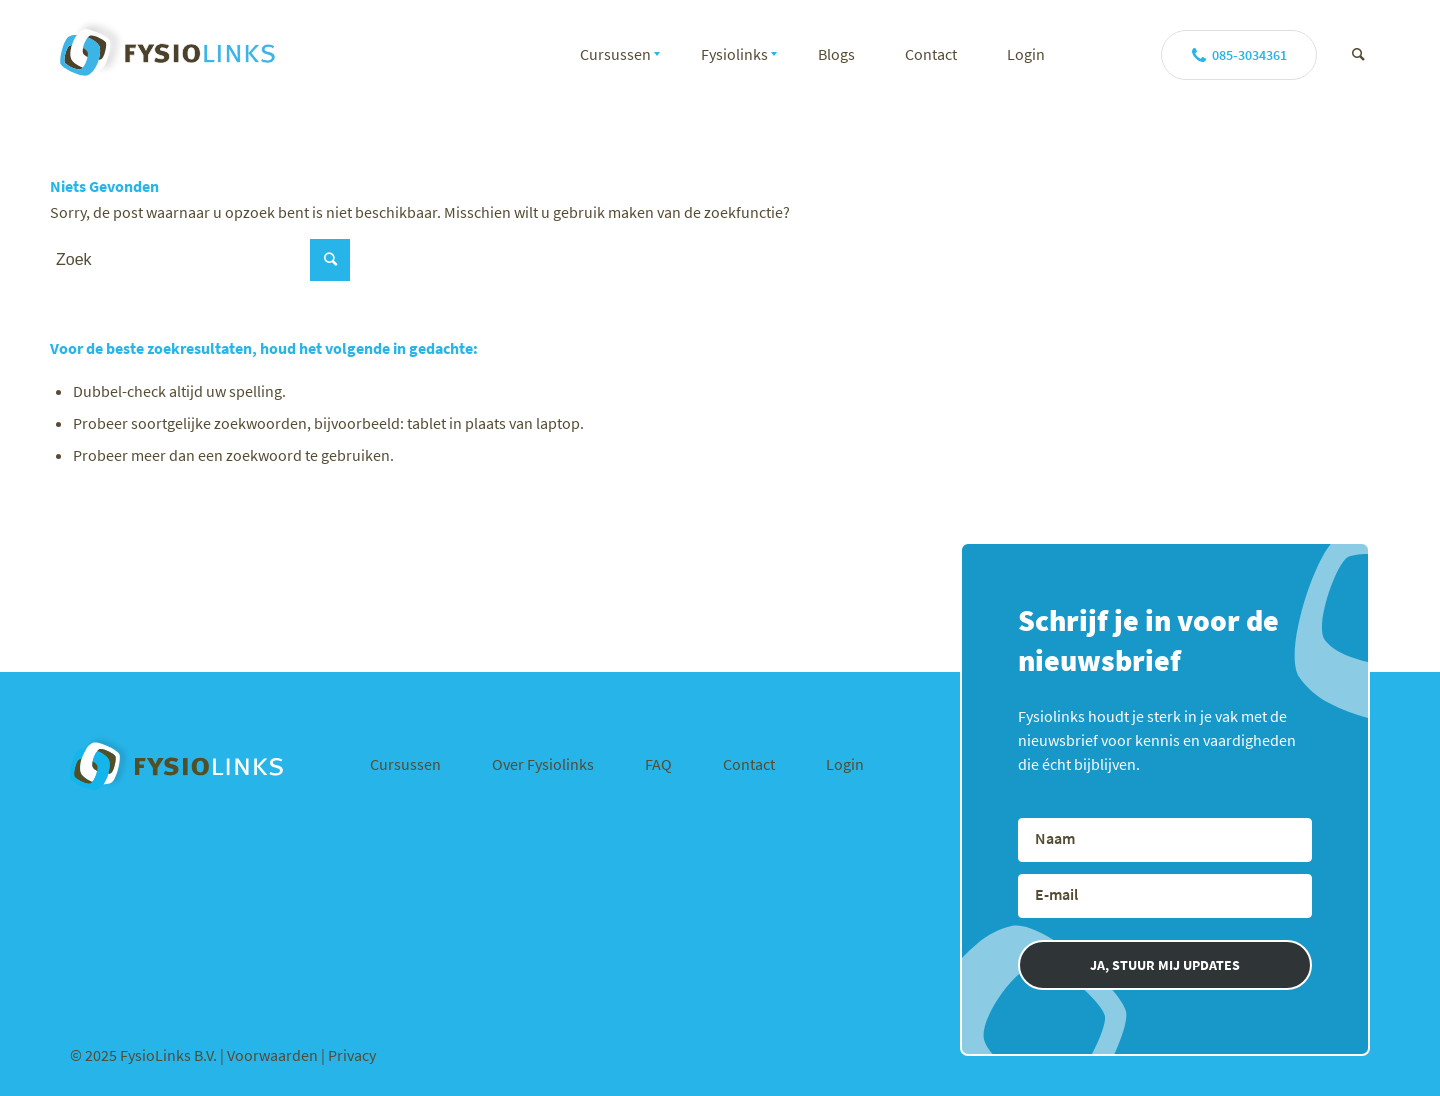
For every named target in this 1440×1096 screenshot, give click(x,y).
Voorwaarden (274, 1055)
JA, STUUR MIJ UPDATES (1165, 965)
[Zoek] (1358, 54)
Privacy (352, 1055)
